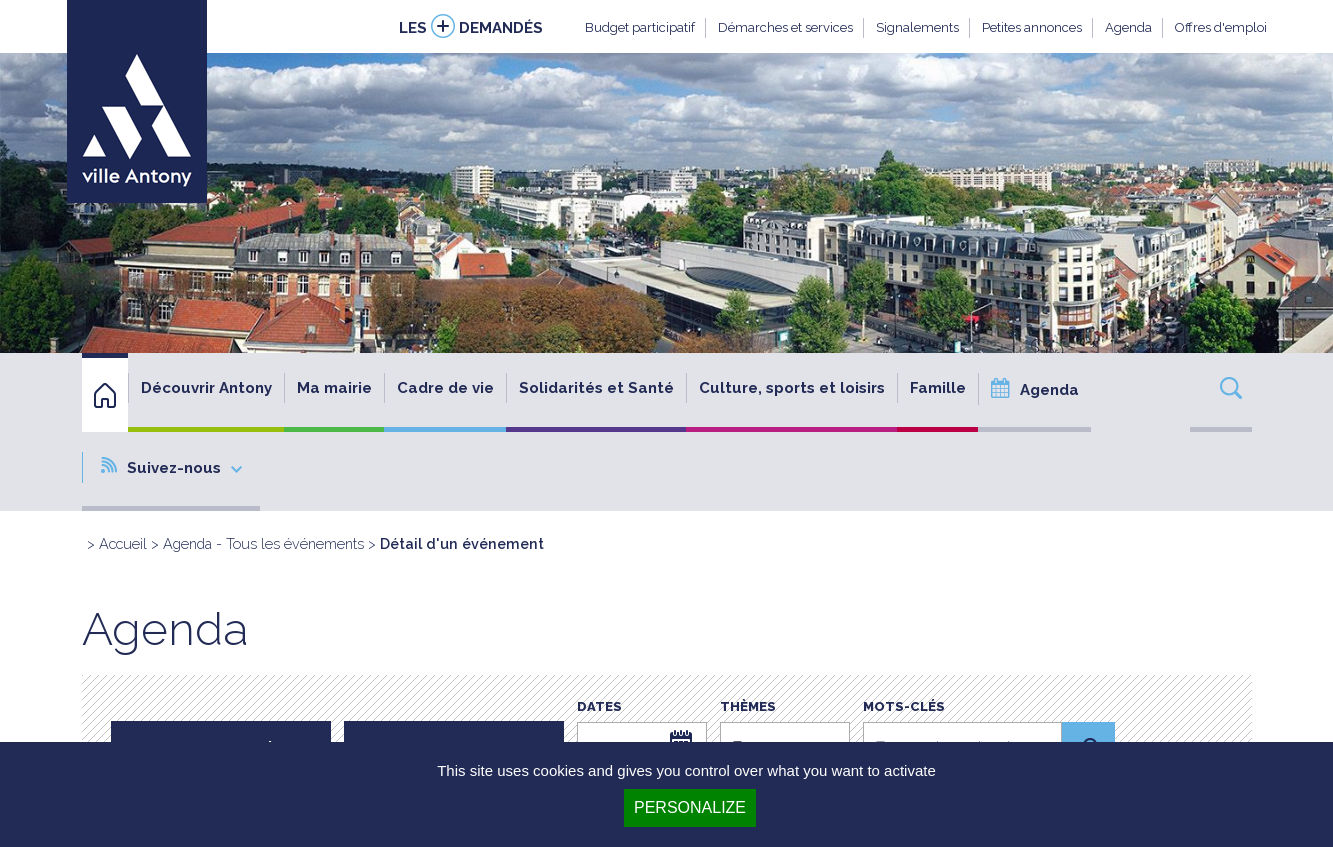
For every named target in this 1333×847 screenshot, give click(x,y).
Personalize (690, 807)
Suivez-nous (171, 467)
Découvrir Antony (206, 388)
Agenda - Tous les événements (263, 543)
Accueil (123, 543)
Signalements (917, 27)
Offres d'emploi (1221, 27)
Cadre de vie (445, 388)
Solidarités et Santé (596, 388)
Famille (938, 388)
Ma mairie (334, 388)
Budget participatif (640, 27)
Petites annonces (1032, 27)
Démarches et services (785, 27)
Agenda (1128, 27)
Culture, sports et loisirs (792, 388)
